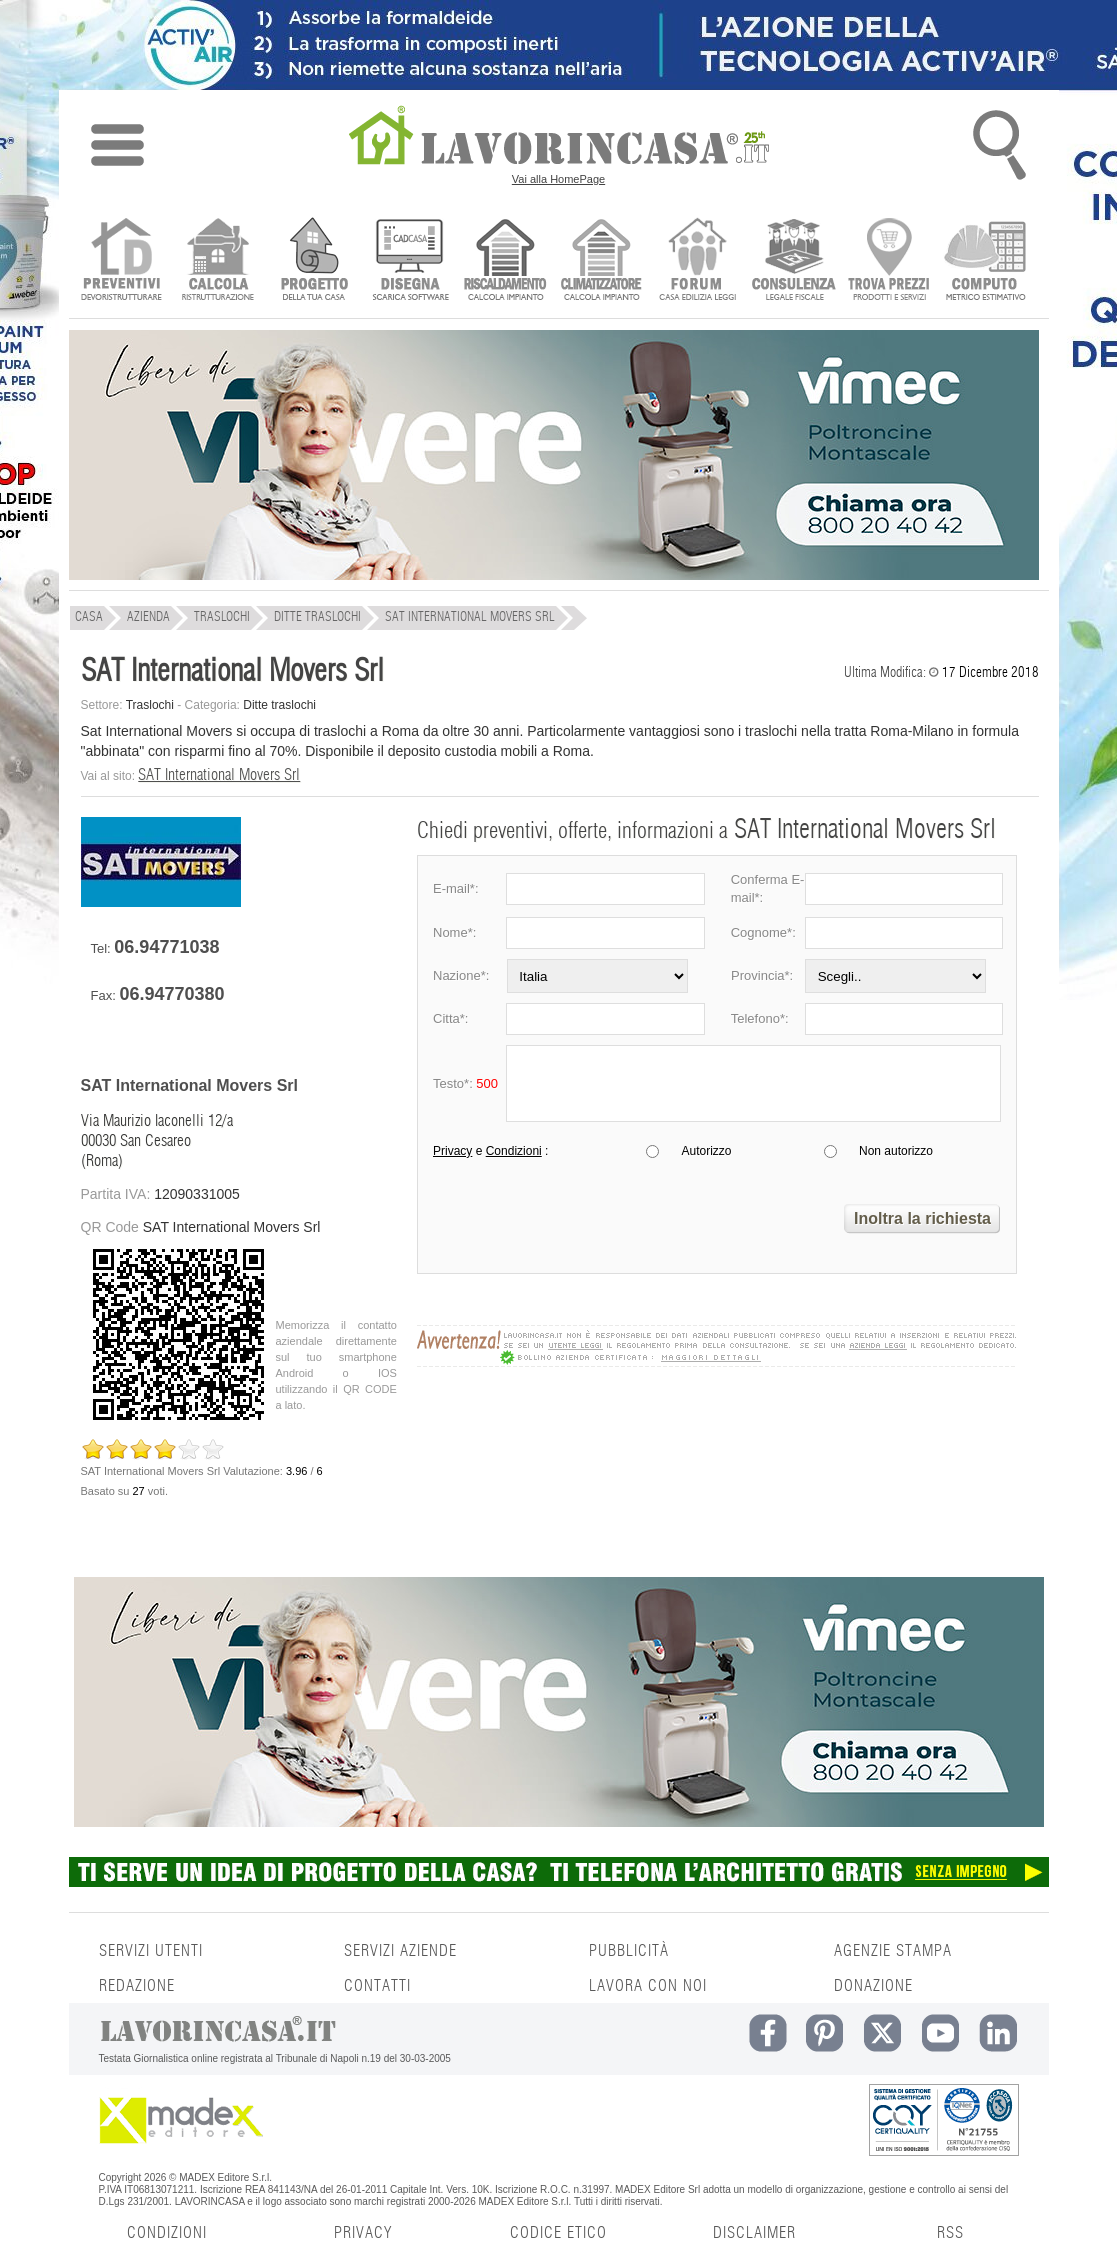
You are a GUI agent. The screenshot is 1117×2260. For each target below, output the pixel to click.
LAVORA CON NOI (648, 1986)
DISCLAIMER (754, 2233)
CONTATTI (377, 1986)
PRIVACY (363, 2233)
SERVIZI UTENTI (151, 1951)
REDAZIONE (137, 1986)
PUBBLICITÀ (629, 1951)
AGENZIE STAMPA (893, 1951)
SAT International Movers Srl (219, 775)
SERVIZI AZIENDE (400, 1951)
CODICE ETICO (558, 2233)
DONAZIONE (873, 1986)
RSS (950, 2233)
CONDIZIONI (167, 2233)
